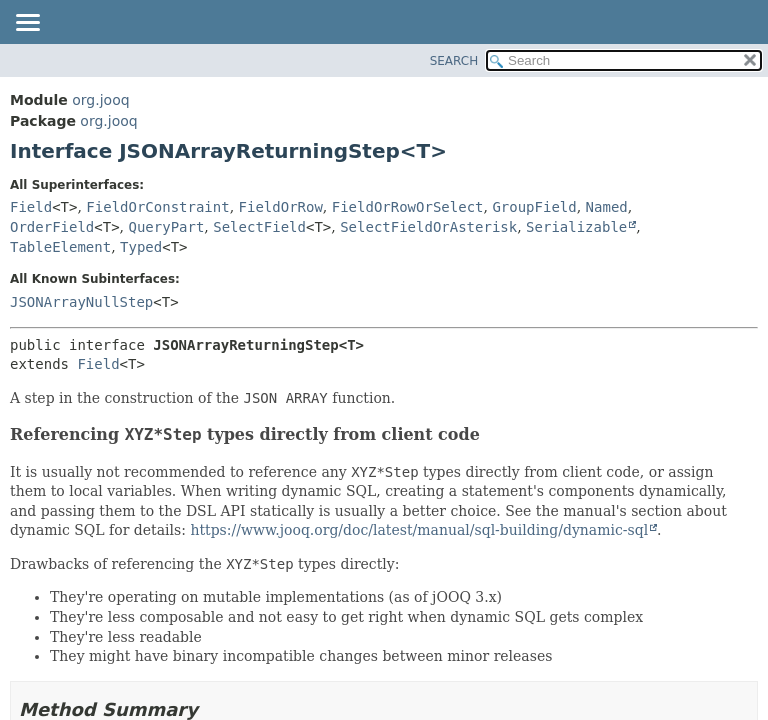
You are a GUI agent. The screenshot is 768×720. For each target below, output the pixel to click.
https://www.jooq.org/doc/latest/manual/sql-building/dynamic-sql (419, 530)
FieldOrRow (281, 207)
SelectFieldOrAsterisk (428, 227)
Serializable (576, 227)
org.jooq (100, 100)
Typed (141, 247)
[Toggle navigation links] (27, 24)
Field (31, 207)
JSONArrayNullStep (81, 302)
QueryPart (167, 227)
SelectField (259, 227)
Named (607, 207)
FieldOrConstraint (157, 207)
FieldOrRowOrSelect (408, 207)
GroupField (534, 207)
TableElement (60, 247)
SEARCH (454, 61)
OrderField (52, 227)
